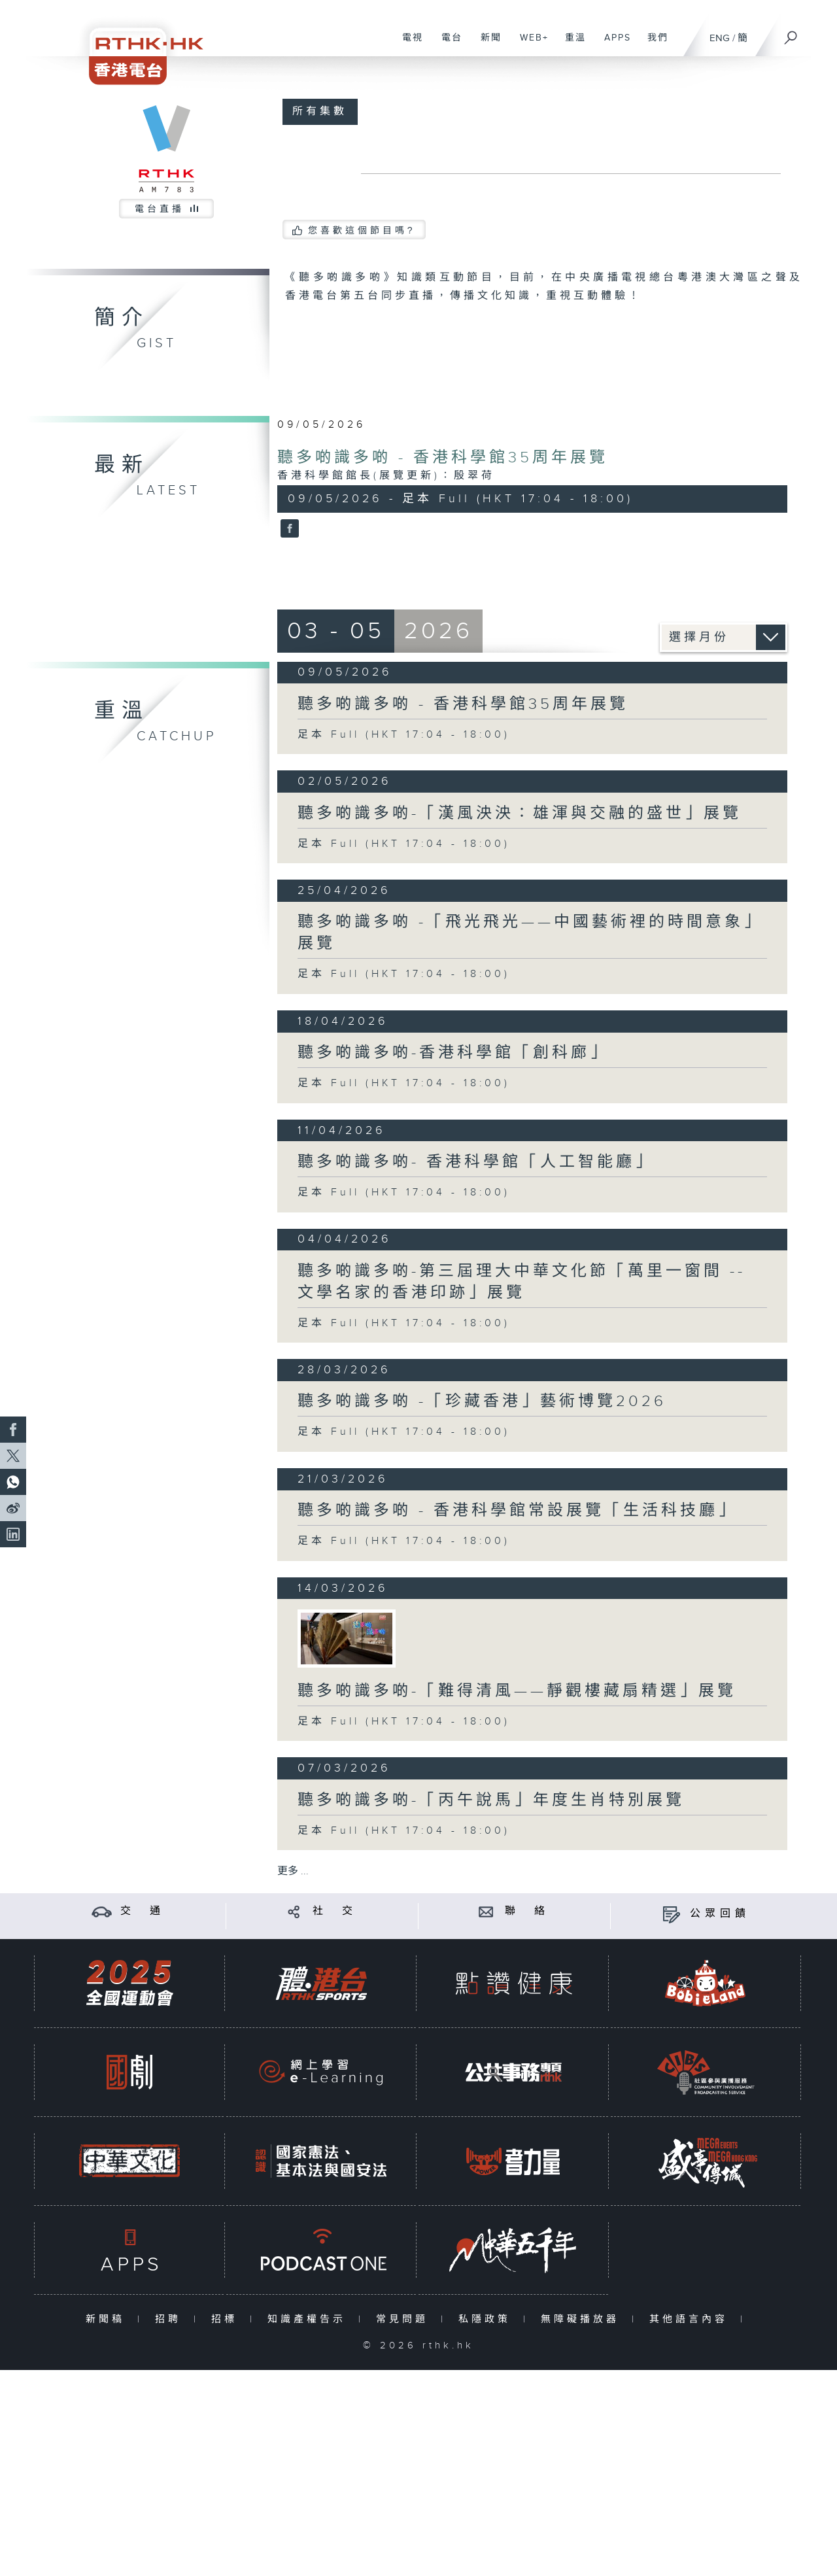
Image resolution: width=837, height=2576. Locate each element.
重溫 (570, 44)
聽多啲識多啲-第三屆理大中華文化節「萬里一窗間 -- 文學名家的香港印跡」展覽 (521, 1282)
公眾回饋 (720, 1914)
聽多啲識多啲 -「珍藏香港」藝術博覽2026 (482, 1401)
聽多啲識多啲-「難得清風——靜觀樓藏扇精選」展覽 (517, 1691)
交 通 (142, 1911)
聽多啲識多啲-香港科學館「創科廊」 (453, 1053)
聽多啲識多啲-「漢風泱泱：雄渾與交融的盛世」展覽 (520, 813)
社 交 (335, 1911)
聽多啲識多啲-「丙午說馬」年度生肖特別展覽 (491, 1800)
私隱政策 (487, 2319)
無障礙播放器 (583, 2319)
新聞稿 (108, 2319)
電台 (447, 44)
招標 (227, 2319)
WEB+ (529, 44)
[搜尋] (791, 33)
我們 (653, 44)
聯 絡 (527, 1911)
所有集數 (319, 111)
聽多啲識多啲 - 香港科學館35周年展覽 (442, 458)
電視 (407, 44)
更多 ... (293, 1871)
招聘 (171, 2319)
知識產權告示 (309, 2319)
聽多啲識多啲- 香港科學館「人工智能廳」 (476, 1162)
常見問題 (405, 2319)
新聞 (486, 44)
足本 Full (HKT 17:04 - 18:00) (404, 735)
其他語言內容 (691, 2319)
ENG (719, 38)
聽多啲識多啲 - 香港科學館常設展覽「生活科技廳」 (517, 1511)
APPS (612, 44)
